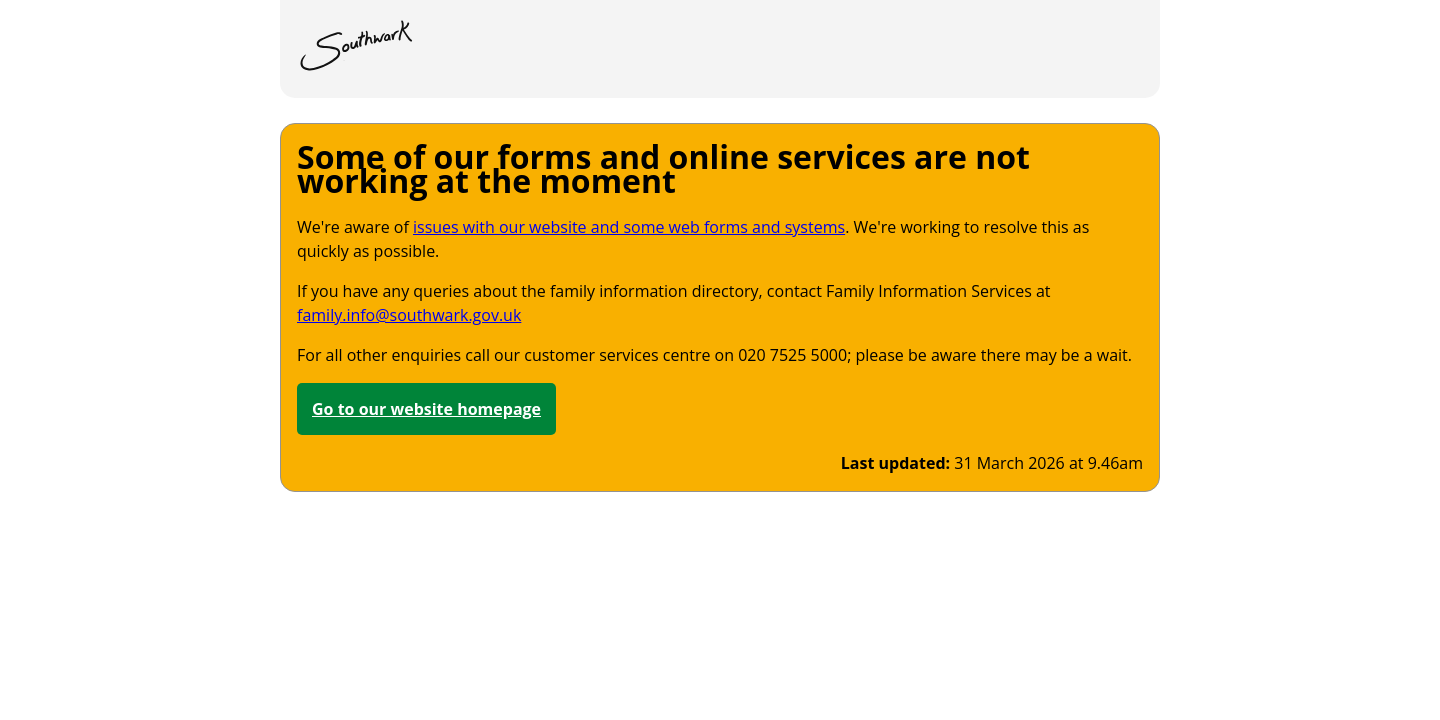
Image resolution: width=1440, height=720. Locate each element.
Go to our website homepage (426, 409)
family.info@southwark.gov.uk (409, 315)
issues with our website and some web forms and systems (629, 227)
